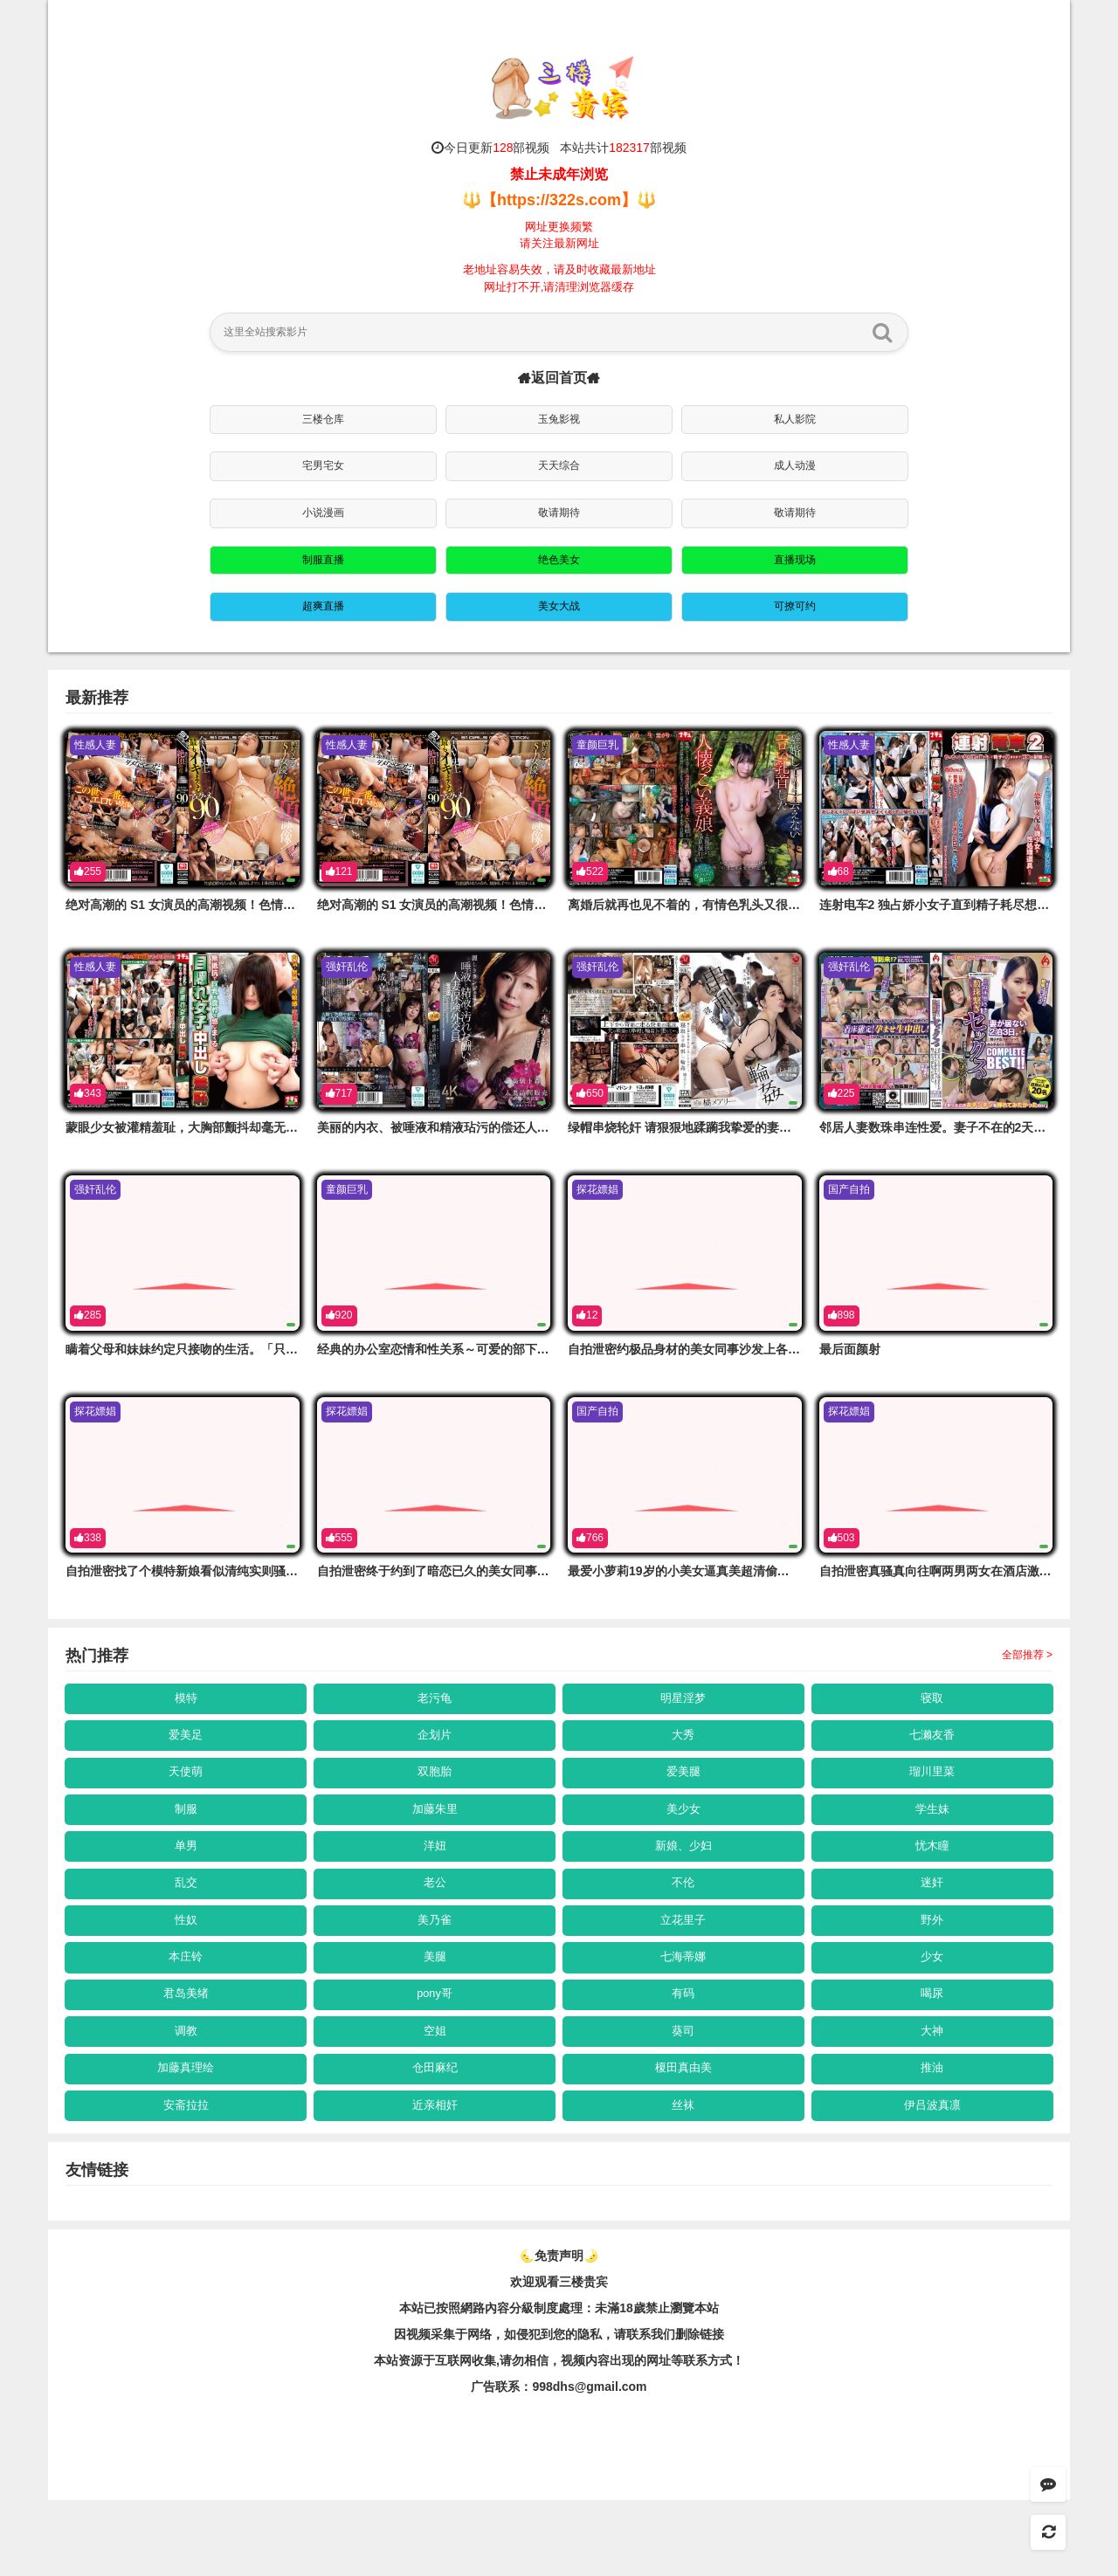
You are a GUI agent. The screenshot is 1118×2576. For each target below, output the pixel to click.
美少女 (684, 1831)
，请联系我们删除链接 (663, 2410)
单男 (186, 1875)
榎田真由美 (683, 2134)
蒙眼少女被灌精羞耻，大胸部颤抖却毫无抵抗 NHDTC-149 (223, 1127)
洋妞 (435, 1875)
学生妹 (932, 1831)
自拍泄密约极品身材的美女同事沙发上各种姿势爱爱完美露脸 (733, 1349)
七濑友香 (932, 1745)
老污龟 (435, 1701)
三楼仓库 (323, 419)
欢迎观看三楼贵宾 (559, 2358)
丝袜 (684, 2178)
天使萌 (186, 1788)
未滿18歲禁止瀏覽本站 (657, 2384)
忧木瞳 (932, 1875)
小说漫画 (323, 512)
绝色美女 (559, 560)
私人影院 (795, 419)
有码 (684, 2048)
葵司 (684, 2091)
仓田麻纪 (435, 2134)
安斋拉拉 (186, 2178)
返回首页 (559, 377)
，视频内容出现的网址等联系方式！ (646, 2436)
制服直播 (323, 560)
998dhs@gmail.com (589, 2462)
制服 (186, 1831)
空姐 (435, 2091)
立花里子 (683, 1961)
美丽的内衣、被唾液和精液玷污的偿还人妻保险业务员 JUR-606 (490, 1127)
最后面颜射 (849, 1349)
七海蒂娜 (683, 2005)
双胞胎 (435, 1788)
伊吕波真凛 (932, 2178)
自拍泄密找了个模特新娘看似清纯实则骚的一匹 (194, 1571)
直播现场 (795, 560)
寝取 (933, 1701)
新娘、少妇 (683, 1875)
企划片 (435, 1745)
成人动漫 (795, 465)
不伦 (684, 1918)
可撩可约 (795, 606)
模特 (186, 1701)
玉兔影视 (559, 419)
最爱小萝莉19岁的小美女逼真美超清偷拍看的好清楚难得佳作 (734, 1571)
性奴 (186, 1961)
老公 (435, 1918)
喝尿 (933, 2048)
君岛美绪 (186, 2048)
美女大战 (559, 606)
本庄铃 (186, 2005)
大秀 (684, 1745)
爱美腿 (684, 1788)
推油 (933, 2134)
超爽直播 (323, 606)
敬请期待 (559, 512)
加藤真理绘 (186, 2134)
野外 (933, 1961)
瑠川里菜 (932, 1788)
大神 (933, 2091)
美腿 (435, 2005)
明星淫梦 (683, 1701)
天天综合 (559, 465)
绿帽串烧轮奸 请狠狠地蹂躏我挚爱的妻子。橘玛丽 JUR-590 (730, 1127)
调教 (186, 2091)
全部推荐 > (1027, 1655)
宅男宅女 (323, 465)
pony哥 (434, 2048)
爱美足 (186, 1745)
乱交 (186, 1918)
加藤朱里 (435, 1831)
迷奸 (933, 1918)
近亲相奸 (435, 2178)
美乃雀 (435, 1961)
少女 (933, 2005)
